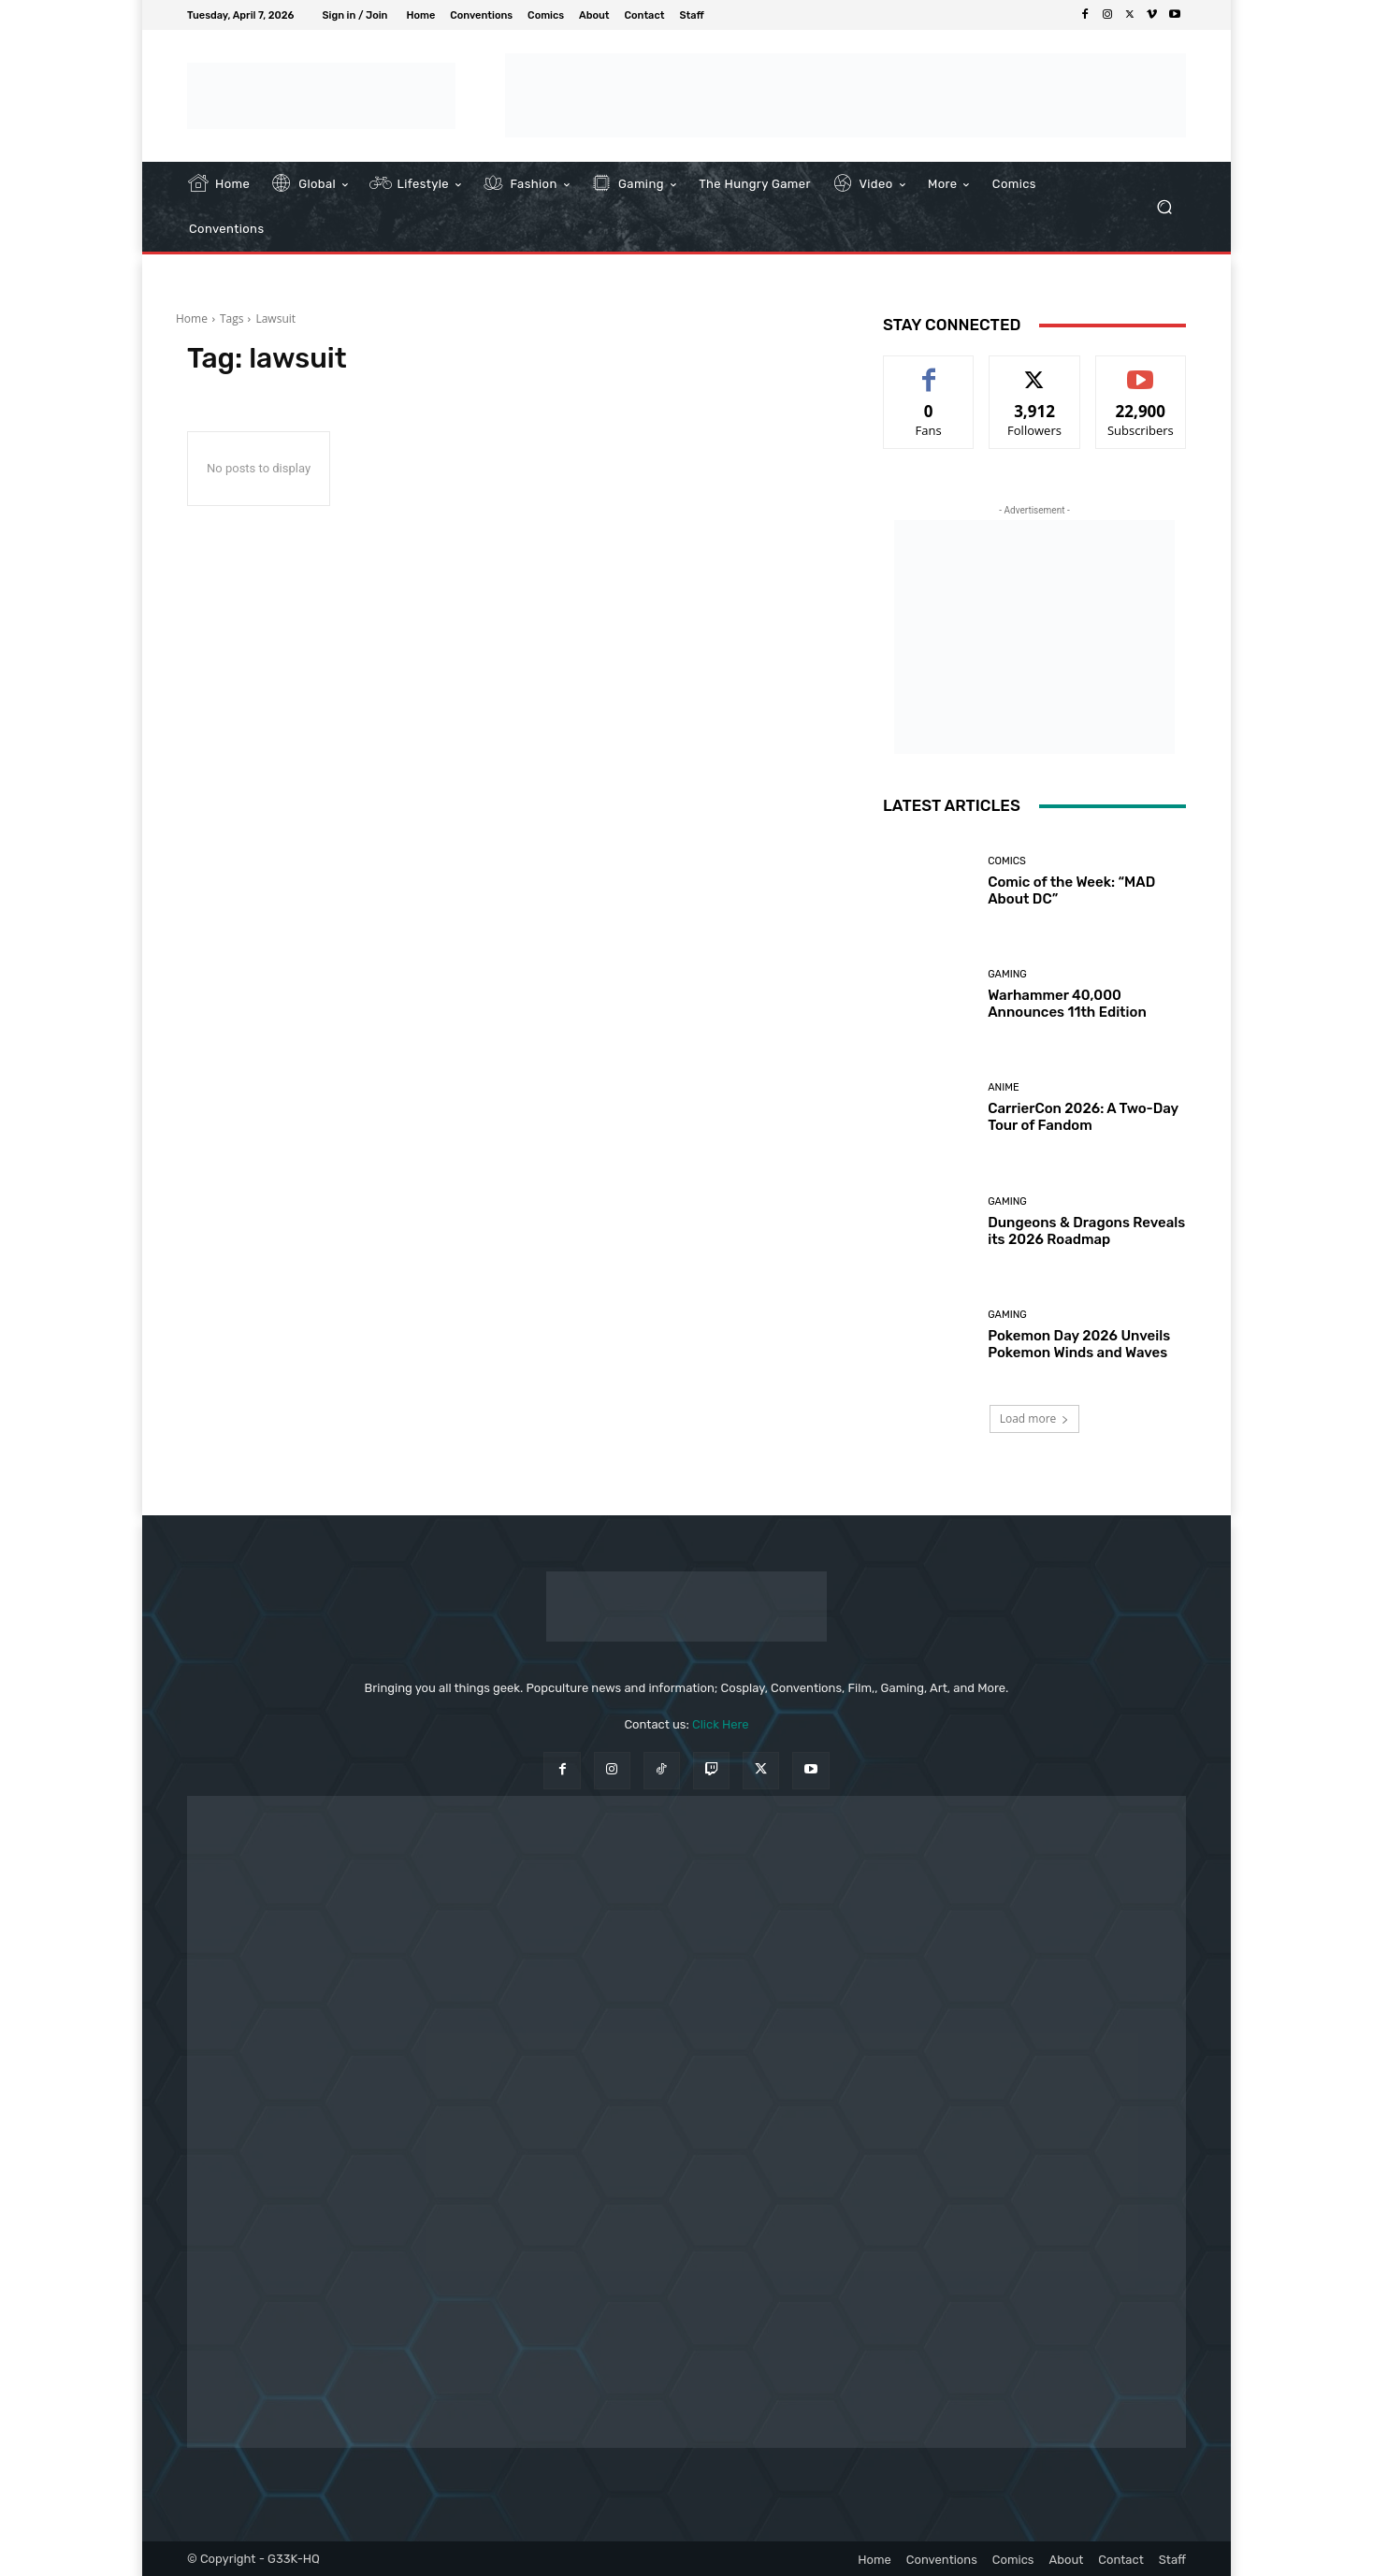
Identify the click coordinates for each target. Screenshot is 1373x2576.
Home (192, 318)
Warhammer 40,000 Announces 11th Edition (1067, 1003)
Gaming (1007, 974)
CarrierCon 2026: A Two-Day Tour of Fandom (1083, 1117)
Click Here (720, 1724)
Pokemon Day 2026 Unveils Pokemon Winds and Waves (1079, 1344)
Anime (1003, 1087)
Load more (1035, 1418)
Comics (1007, 861)
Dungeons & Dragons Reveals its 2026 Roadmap (1086, 1231)
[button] (1164, 207)
